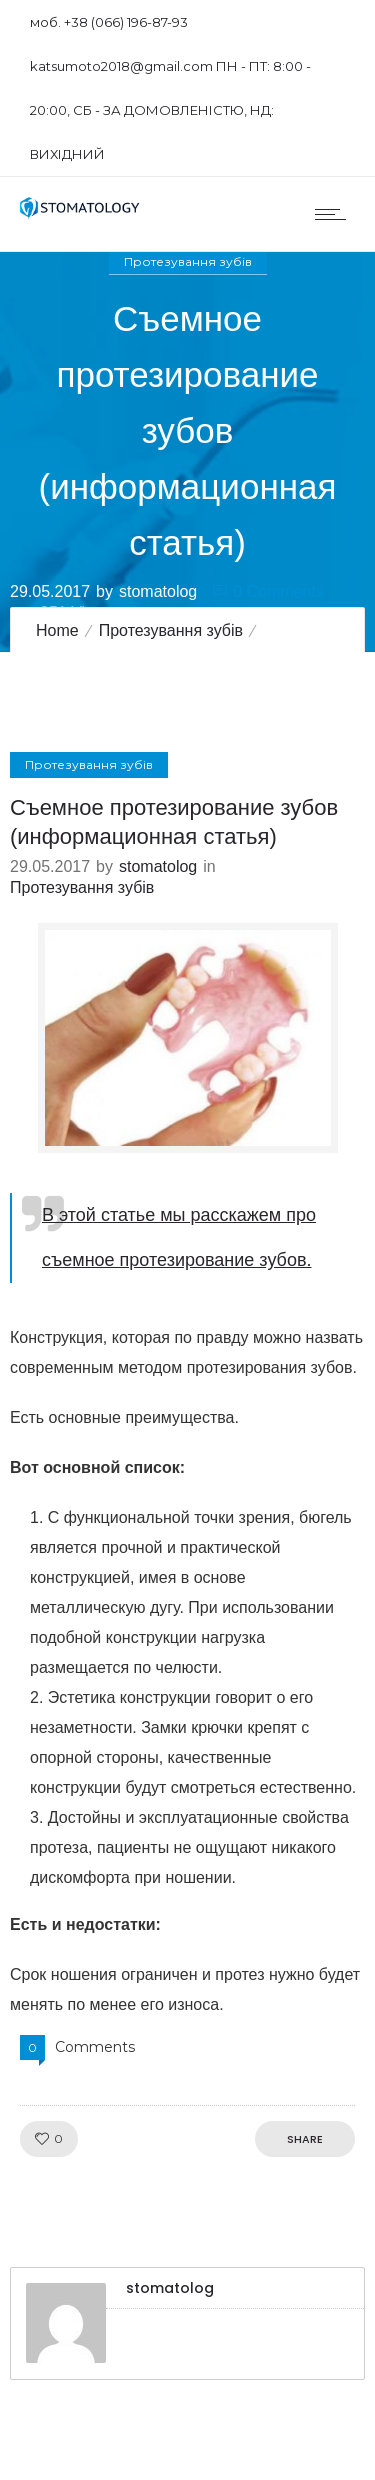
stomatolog (158, 590)
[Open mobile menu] (335, 214)
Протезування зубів (171, 630)
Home (57, 630)
